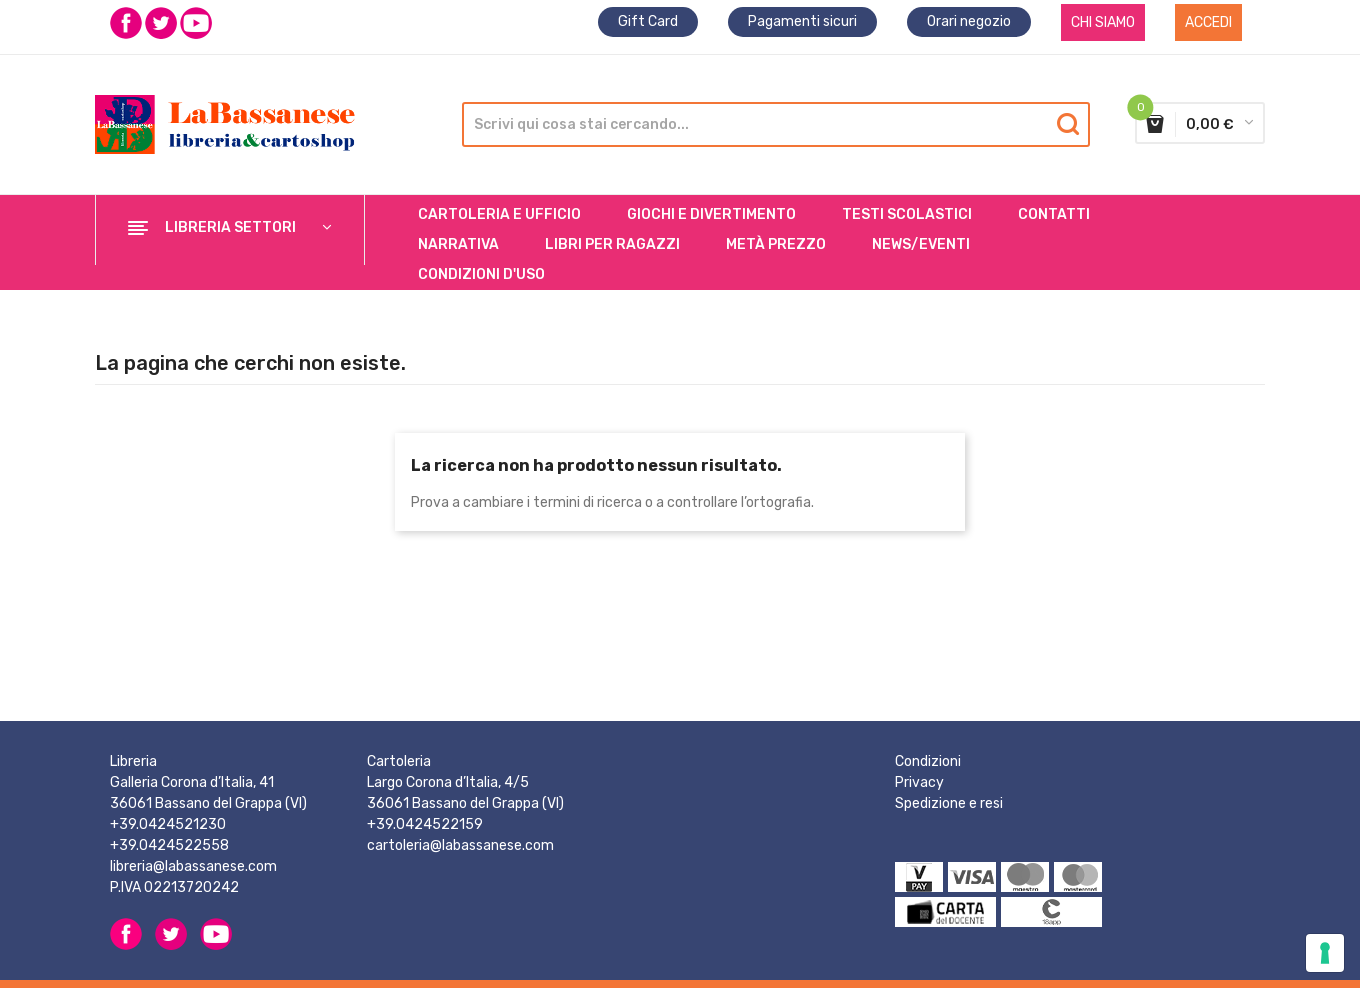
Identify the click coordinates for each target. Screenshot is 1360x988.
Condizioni (928, 761)
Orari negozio (969, 21)
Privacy (919, 782)
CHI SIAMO (1103, 22)
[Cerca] (771, 124)
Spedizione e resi (949, 803)
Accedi (1208, 22)
